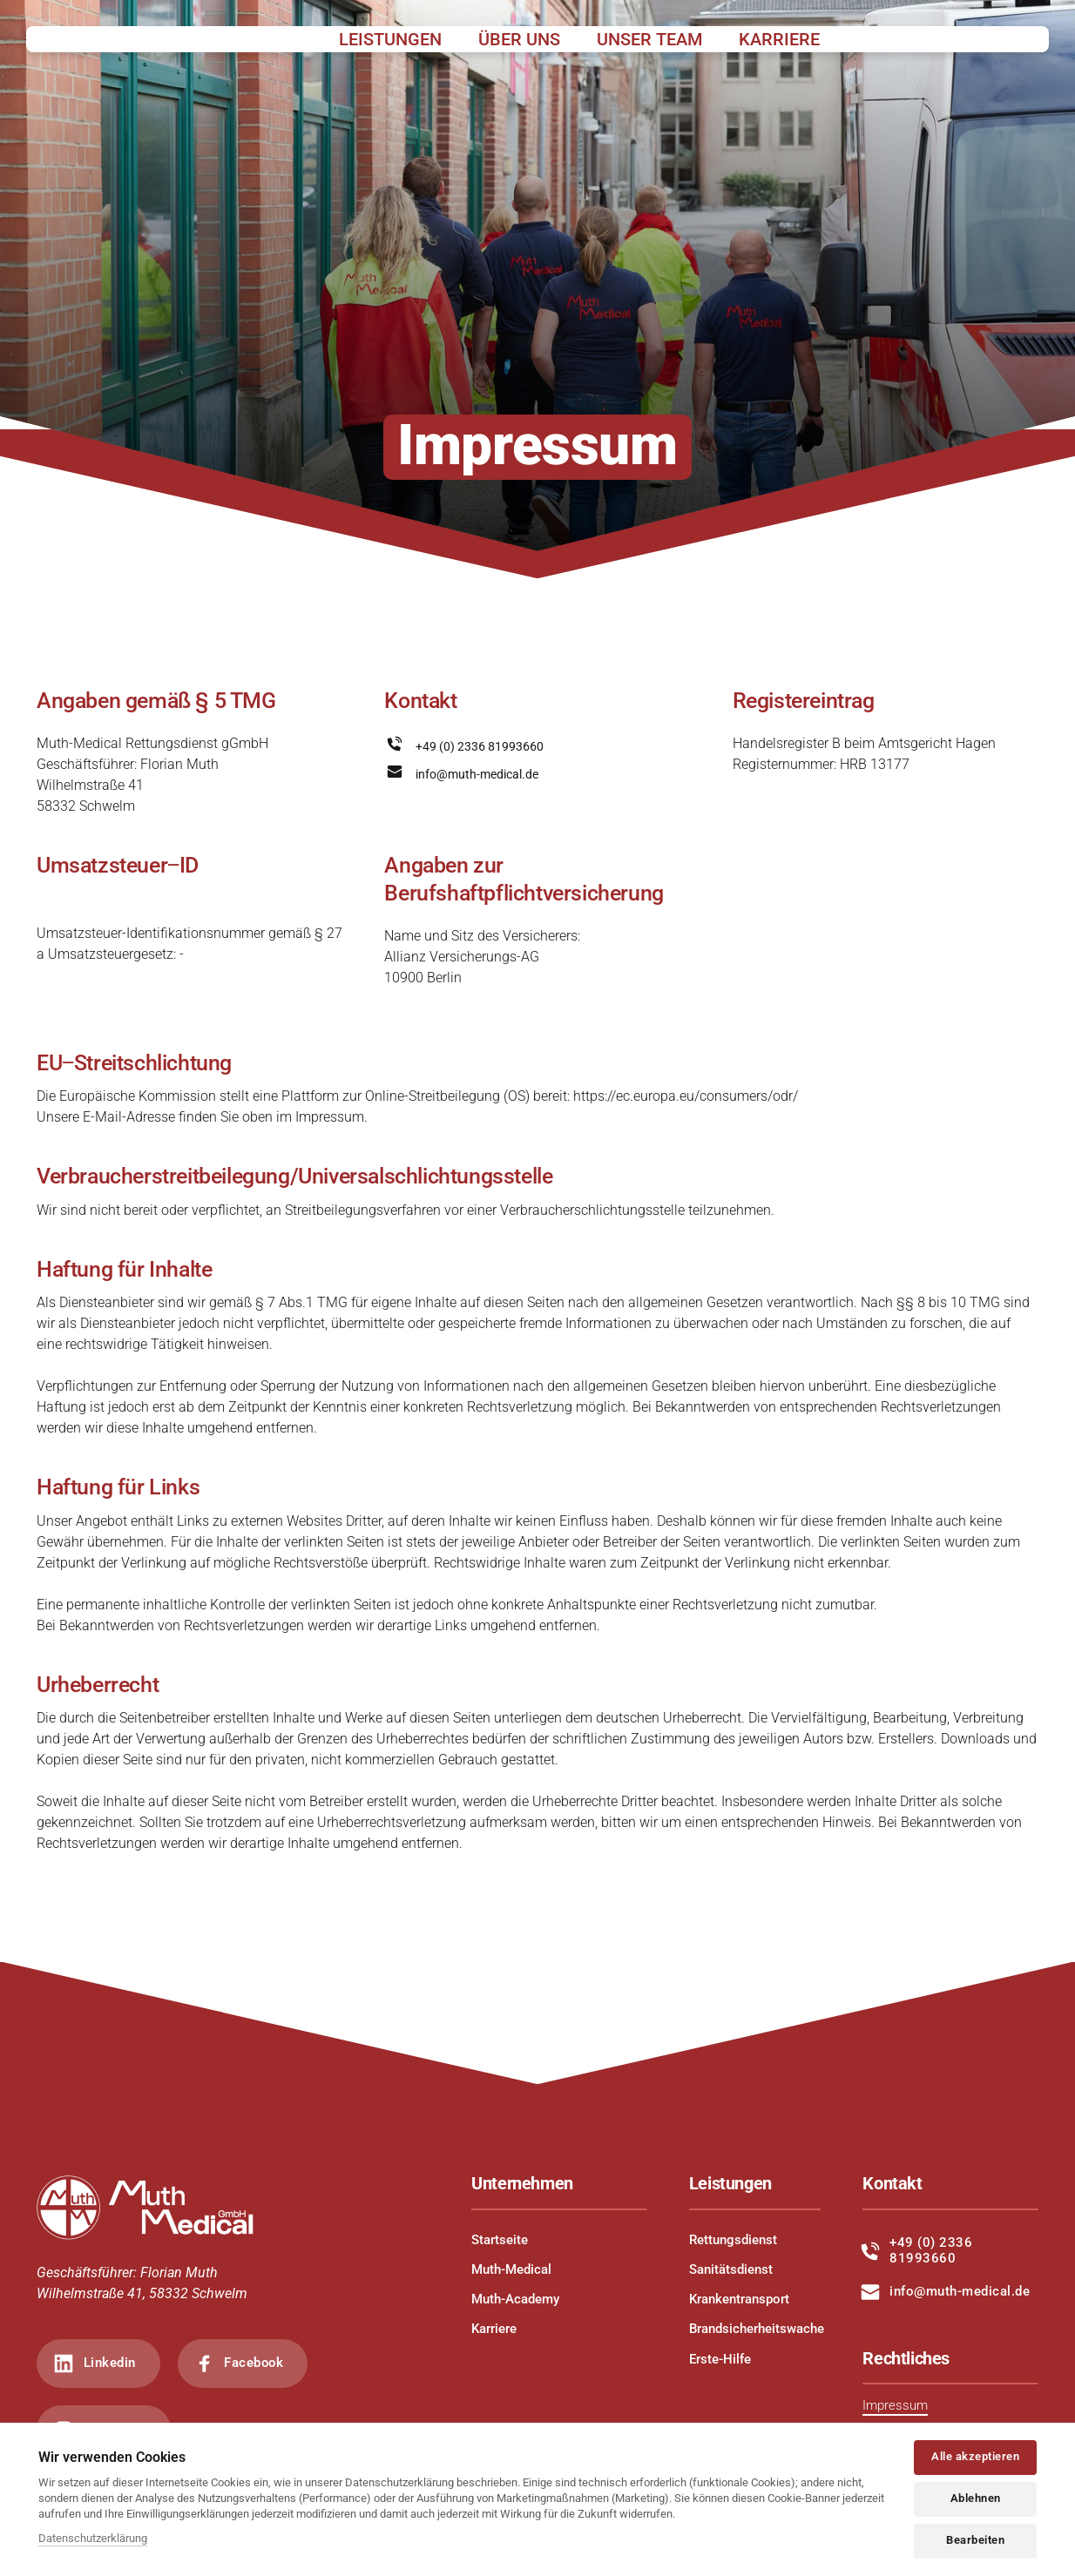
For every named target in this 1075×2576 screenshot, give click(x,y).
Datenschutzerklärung (92, 2538)
